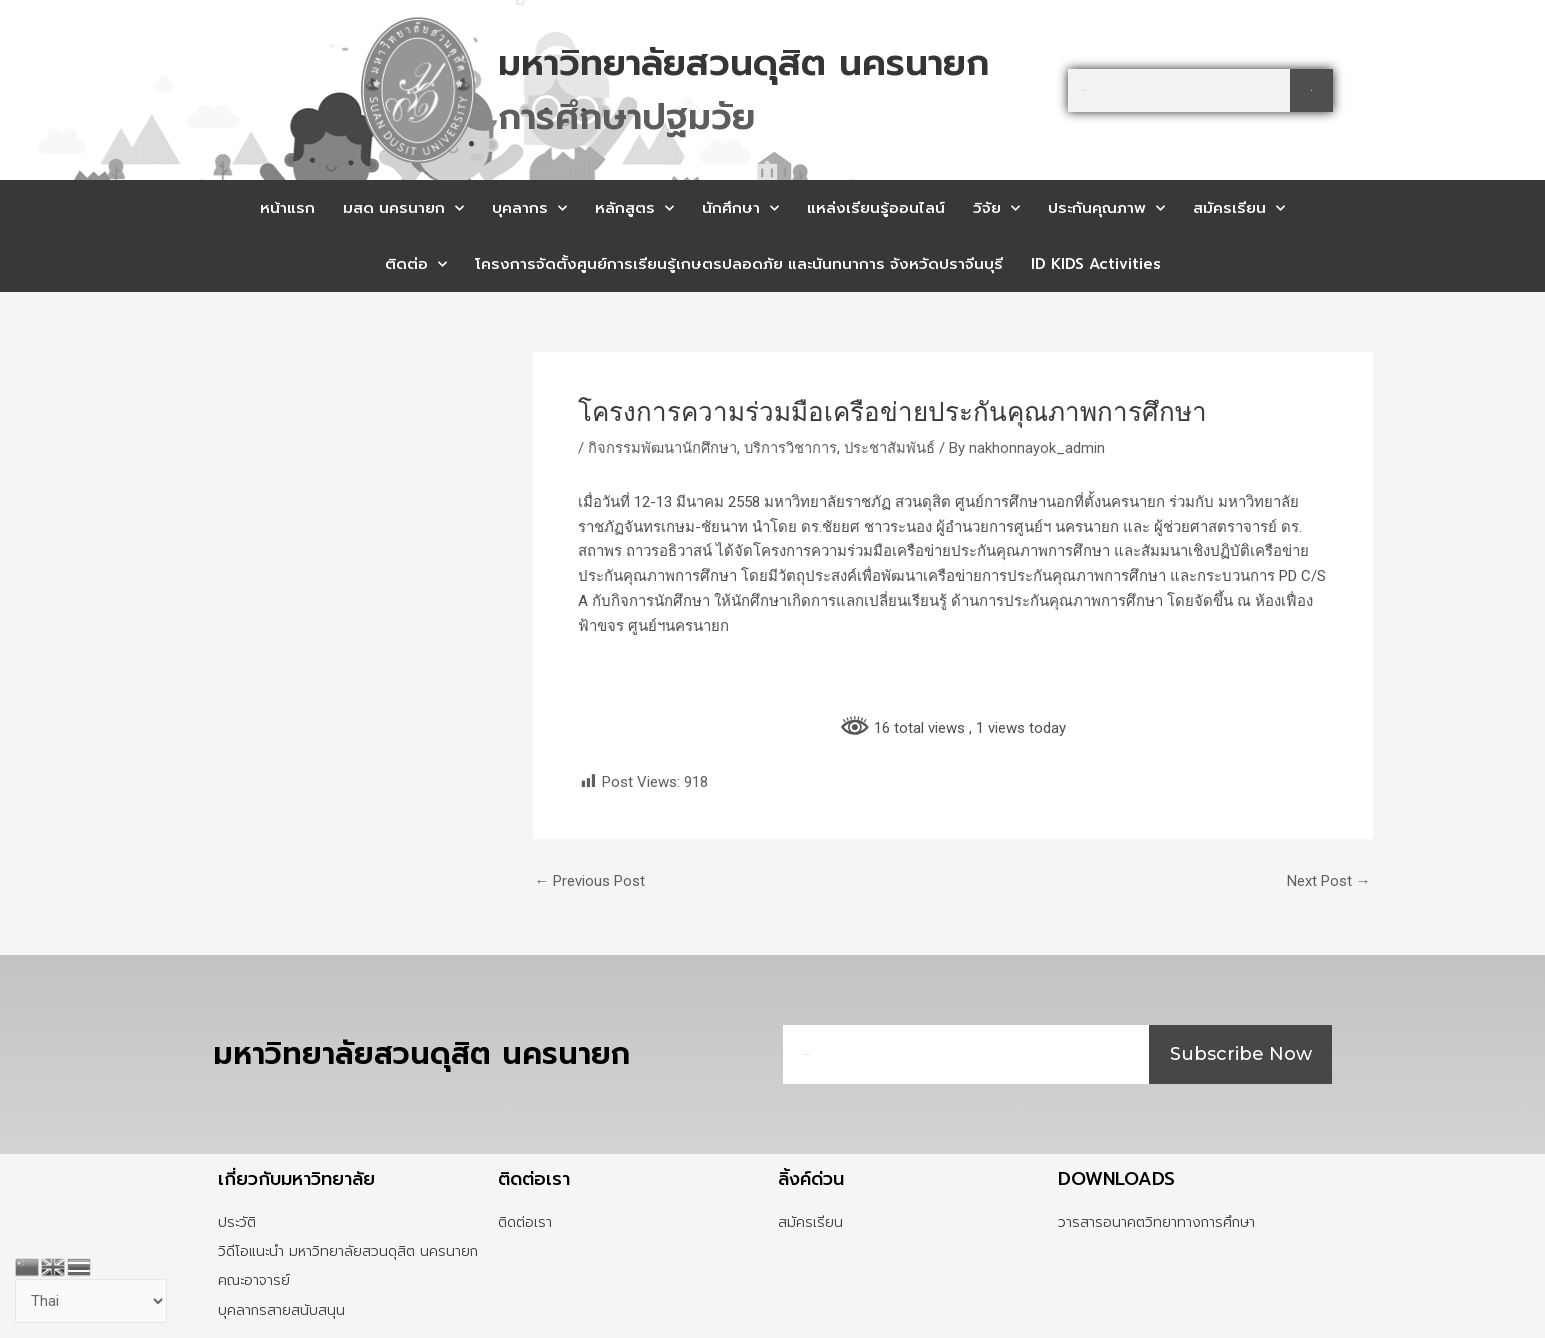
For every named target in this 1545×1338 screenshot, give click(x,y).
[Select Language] (92, 1301)
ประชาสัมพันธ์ (893, 448)
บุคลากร (529, 208)
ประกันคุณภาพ (1106, 208)
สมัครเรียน (1239, 208)
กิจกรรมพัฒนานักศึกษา (663, 448)
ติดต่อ (416, 264)
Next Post (1329, 881)
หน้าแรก (287, 208)
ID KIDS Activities (1096, 264)
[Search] (1311, 90)
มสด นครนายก (403, 208)
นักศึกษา (740, 208)
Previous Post (590, 881)
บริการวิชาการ (793, 448)
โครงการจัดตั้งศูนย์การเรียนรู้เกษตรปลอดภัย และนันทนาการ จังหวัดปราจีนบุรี (739, 264)
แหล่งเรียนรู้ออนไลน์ (876, 208)
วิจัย (996, 208)
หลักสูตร (634, 208)
